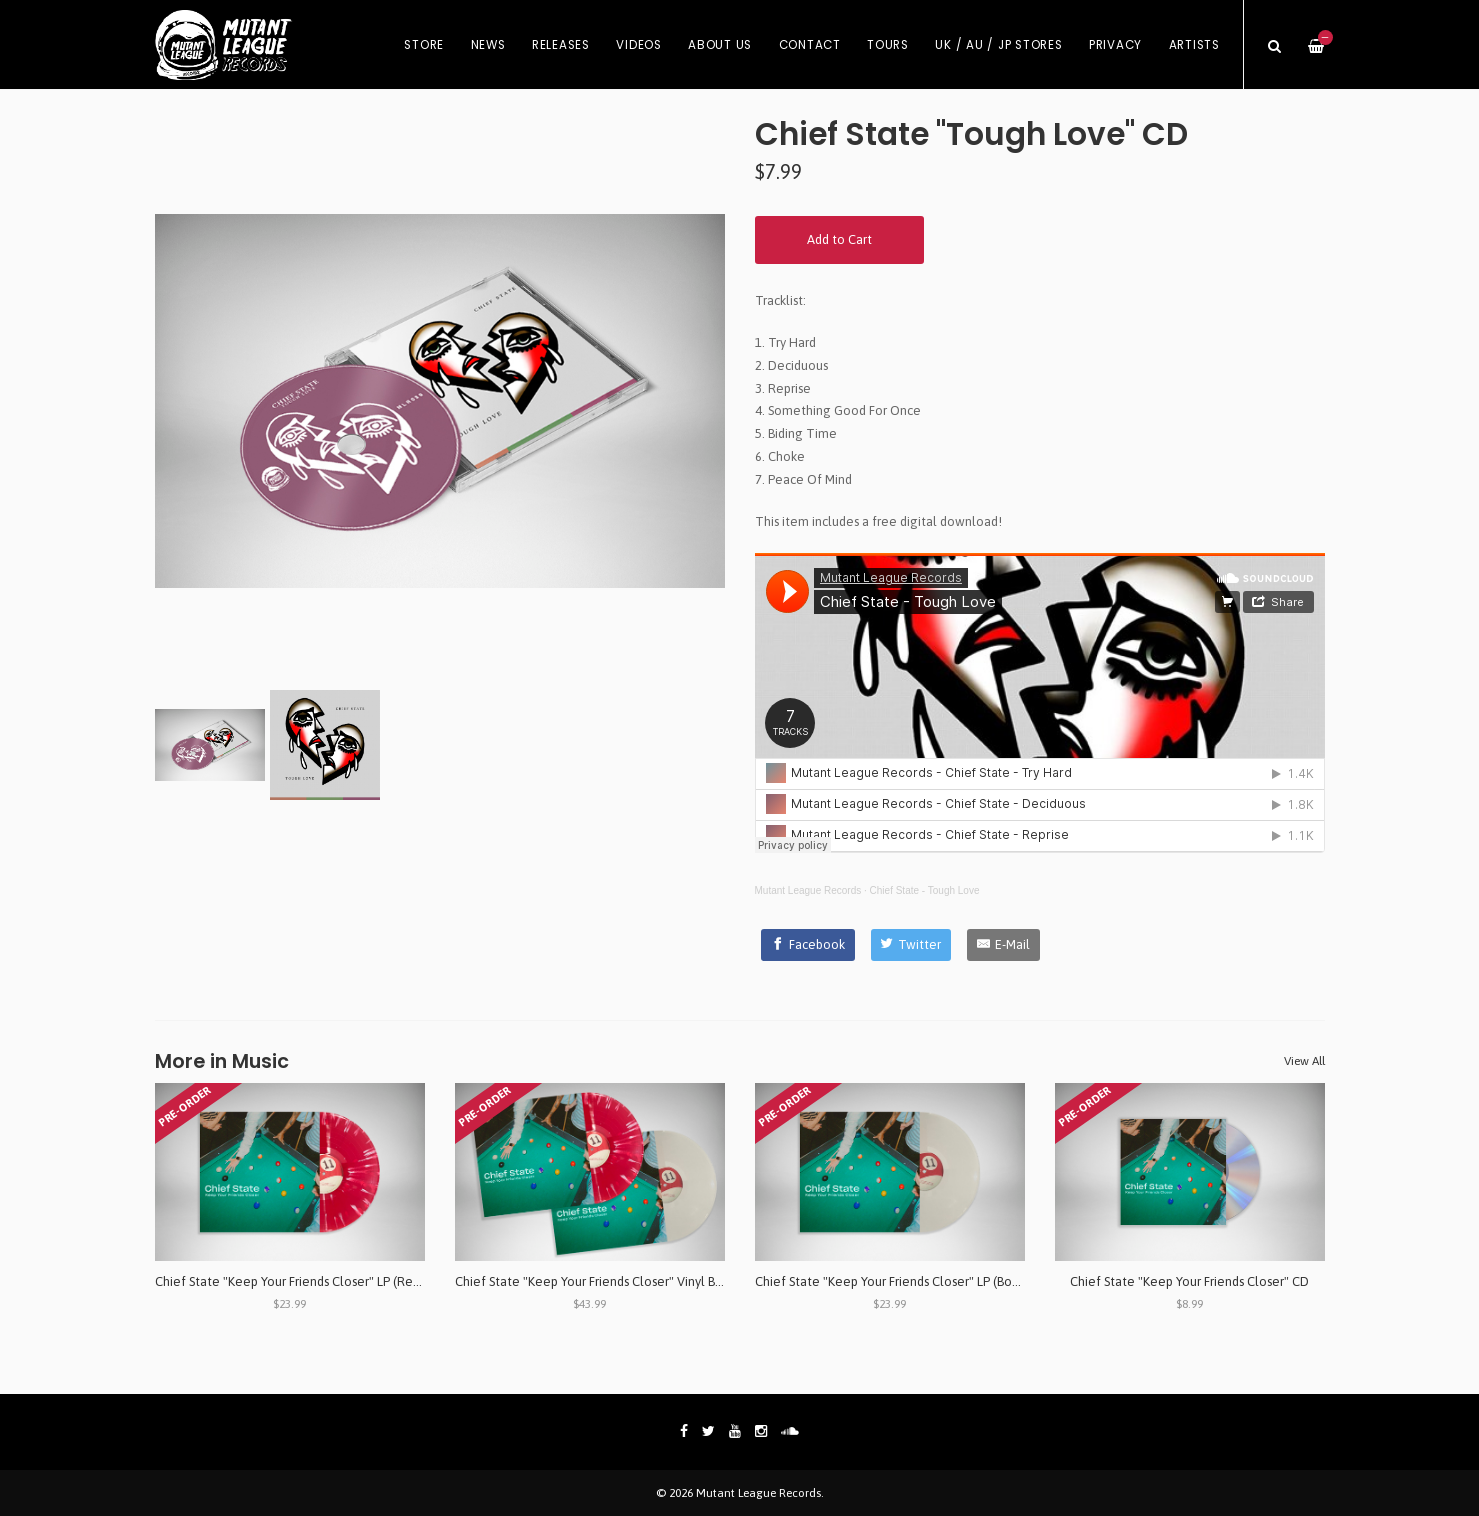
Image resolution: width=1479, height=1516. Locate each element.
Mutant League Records (808, 890)
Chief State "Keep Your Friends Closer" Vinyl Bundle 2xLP (616, 1281)
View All (1304, 1061)
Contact (810, 45)
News (488, 45)
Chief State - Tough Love (925, 890)
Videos (639, 45)
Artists (1194, 45)
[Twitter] (911, 945)
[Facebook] (808, 945)
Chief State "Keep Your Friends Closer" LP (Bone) (893, 1281)
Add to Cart (839, 239)
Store (424, 45)
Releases (561, 45)
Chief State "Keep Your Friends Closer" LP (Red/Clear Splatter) (332, 1281)
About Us (720, 45)
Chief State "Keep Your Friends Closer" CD (1189, 1281)
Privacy (1115, 45)
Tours (888, 45)
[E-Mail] (1003, 945)
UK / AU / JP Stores (998, 45)
